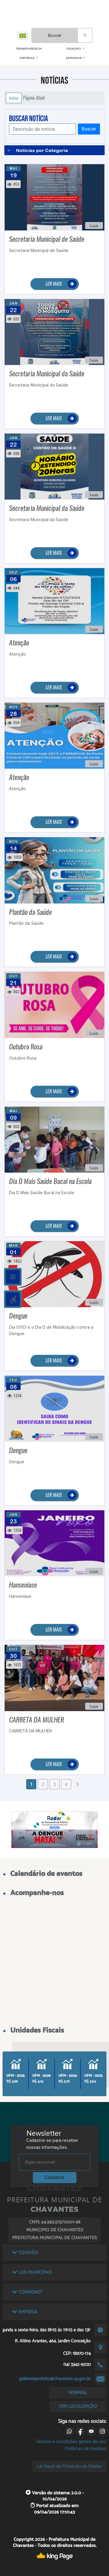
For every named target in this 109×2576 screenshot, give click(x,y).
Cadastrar (54, 2177)
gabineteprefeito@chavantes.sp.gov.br (55, 2379)
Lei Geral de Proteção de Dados (69, 2466)
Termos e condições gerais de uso (71, 2441)
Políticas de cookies (85, 2448)
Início (13, 98)
